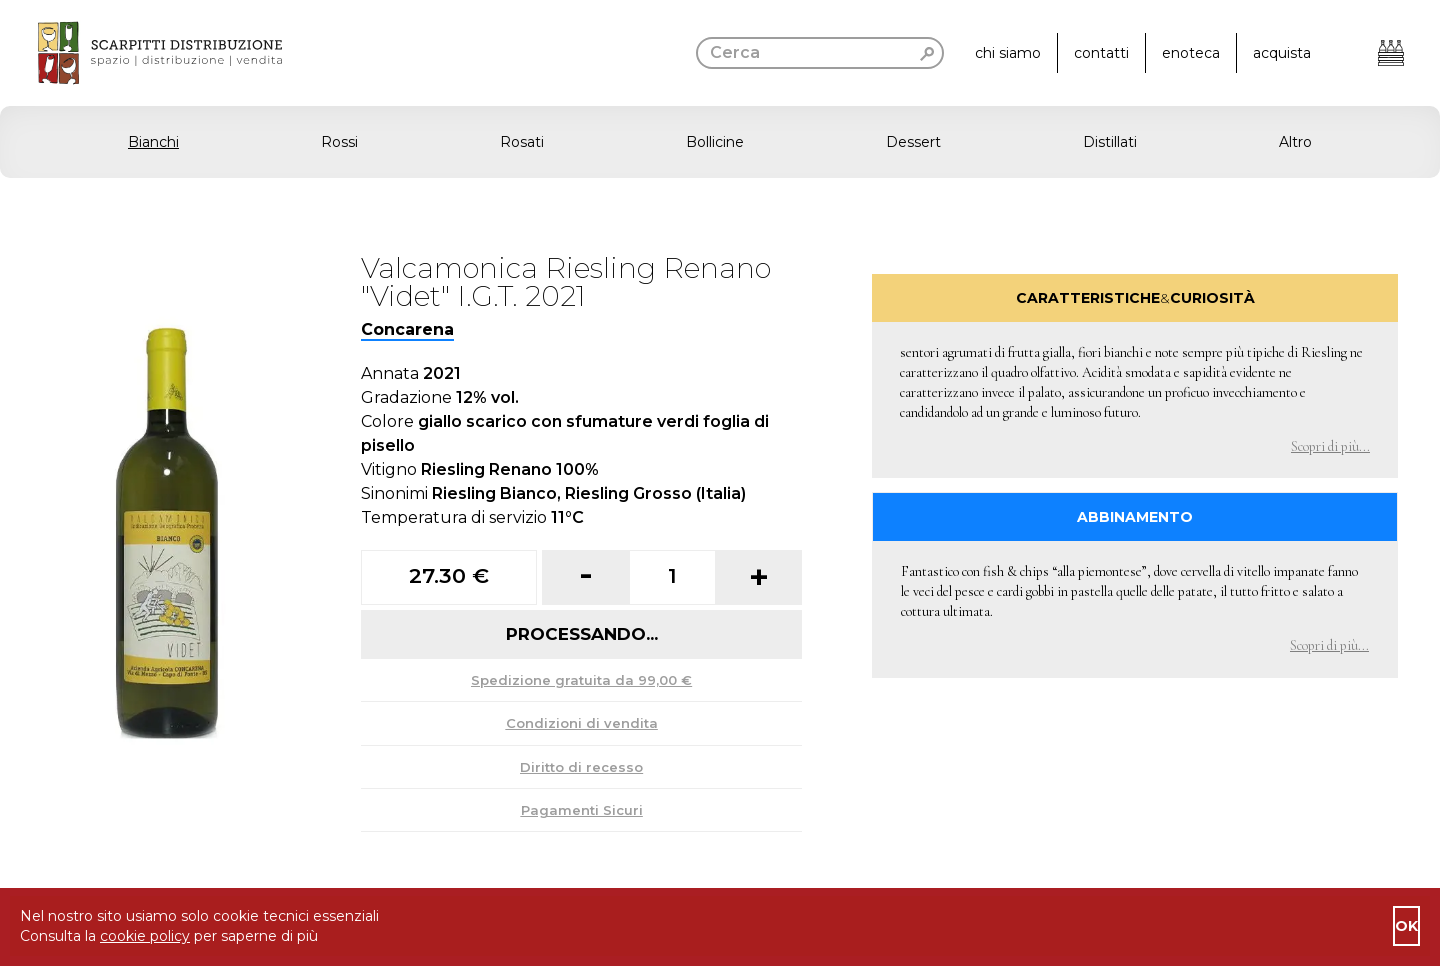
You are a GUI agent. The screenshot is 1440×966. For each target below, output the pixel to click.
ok (1406, 926)
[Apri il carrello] (1391, 53)
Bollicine (715, 142)
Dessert (913, 142)
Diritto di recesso (581, 767)
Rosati (522, 142)
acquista (1282, 53)
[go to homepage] (141, 53)
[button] (720, 142)
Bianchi (153, 142)
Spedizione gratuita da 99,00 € (581, 680)
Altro (1295, 142)
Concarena (407, 329)
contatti (1101, 53)
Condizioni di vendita (582, 723)
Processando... (582, 634)
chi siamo (1008, 53)
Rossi (339, 142)
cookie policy (145, 936)
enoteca (1191, 53)
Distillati (1110, 142)
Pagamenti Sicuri (582, 810)
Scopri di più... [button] (1330, 446)
